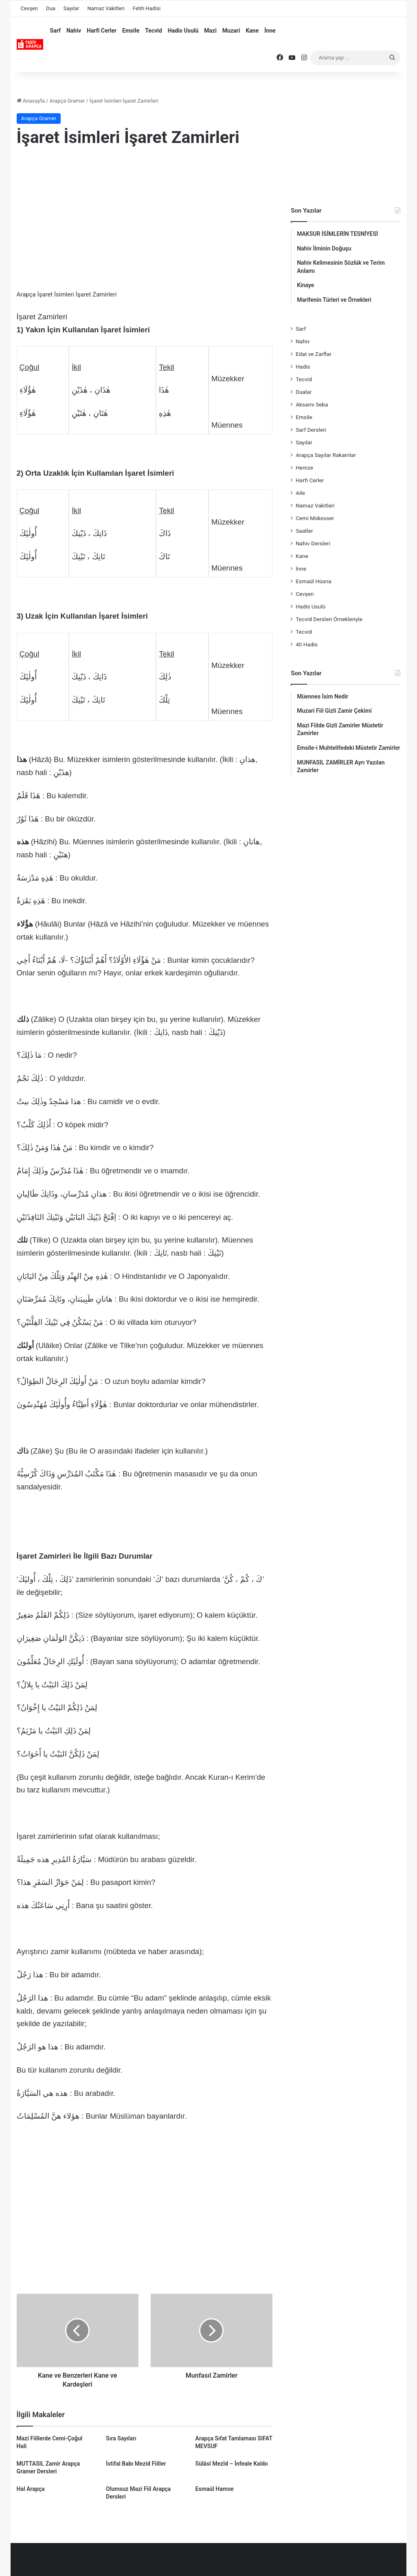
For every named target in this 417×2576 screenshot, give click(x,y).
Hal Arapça (31, 2489)
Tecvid (153, 30)
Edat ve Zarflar (313, 354)
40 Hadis (307, 644)
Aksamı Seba (312, 404)
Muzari (231, 30)
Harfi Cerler (101, 30)
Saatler (304, 530)
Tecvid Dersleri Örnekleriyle (329, 619)
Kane (252, 30)
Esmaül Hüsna (313, 581)
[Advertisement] (145, 220)
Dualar (304, 392)
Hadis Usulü (183, 30)
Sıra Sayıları (121, 2438)
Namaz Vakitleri (105, 8)
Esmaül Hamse (214, 2489)
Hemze (304, 467)
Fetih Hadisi (146, 8)
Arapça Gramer (67, 101)
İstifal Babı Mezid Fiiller (136, 2463)
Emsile (130, 30)
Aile (300, 493)
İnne (269, 30)
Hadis (303, 366)
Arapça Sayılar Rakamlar (326, 455)
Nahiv (73, 30)
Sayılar (71, 8)
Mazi (210, 30)
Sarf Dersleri (311, 429)
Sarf (55, 30)
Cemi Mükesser (315, 518)
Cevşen (29, 8)
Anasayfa (31, 101)
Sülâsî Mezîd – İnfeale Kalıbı (231, 2463)
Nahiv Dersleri (313, 543)
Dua (50, 8)
